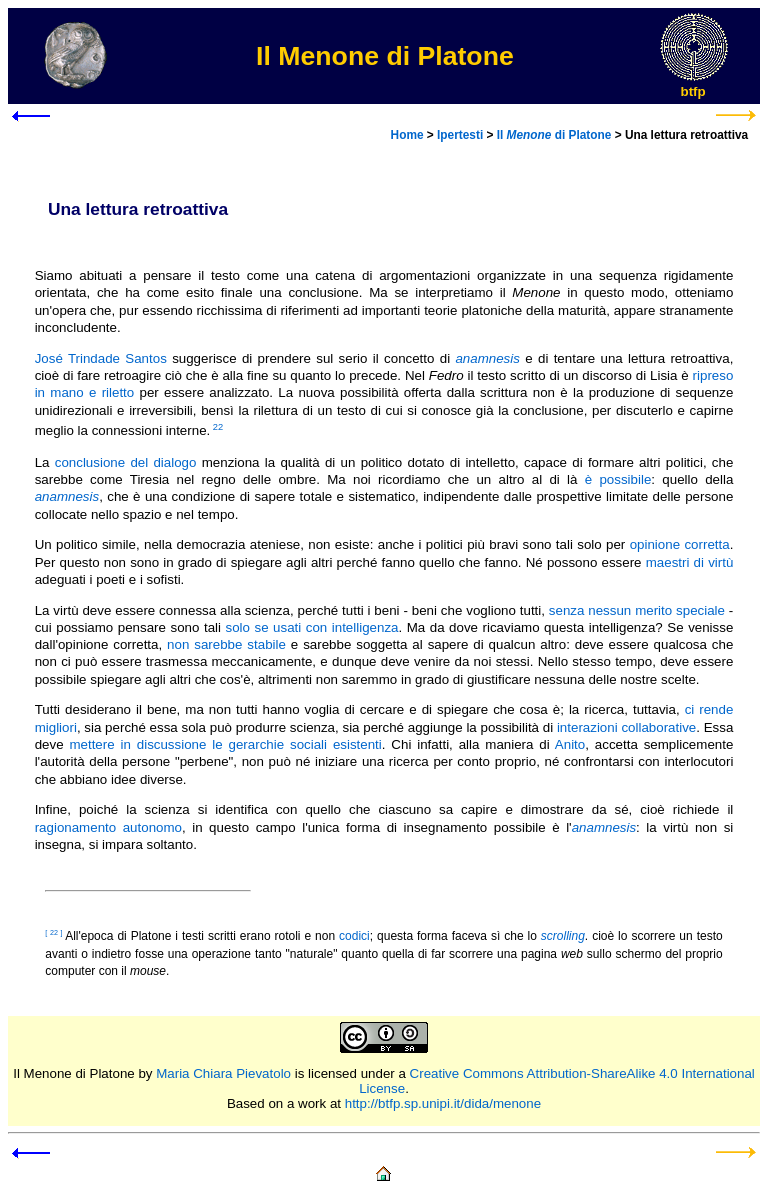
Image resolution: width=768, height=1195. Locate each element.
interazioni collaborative (626, 727)
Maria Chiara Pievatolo (223, 1073)
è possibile (618, 479)
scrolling (563, 936)
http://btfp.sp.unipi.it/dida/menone (443, 1103)
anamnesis (67, 496)
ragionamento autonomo (108, 827)
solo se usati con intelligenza (312, 627)
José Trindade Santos (101, 358)
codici (354, 936)
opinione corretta (680, 544)
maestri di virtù (690, 562)
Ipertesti (460, 135)
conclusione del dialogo (126, 462)
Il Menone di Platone (74, 1073)
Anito (570, 744)
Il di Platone (554, 135)
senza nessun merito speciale (637, 610)
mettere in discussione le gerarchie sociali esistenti (225, 744)
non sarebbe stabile (226, 644)
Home (407, 135)
